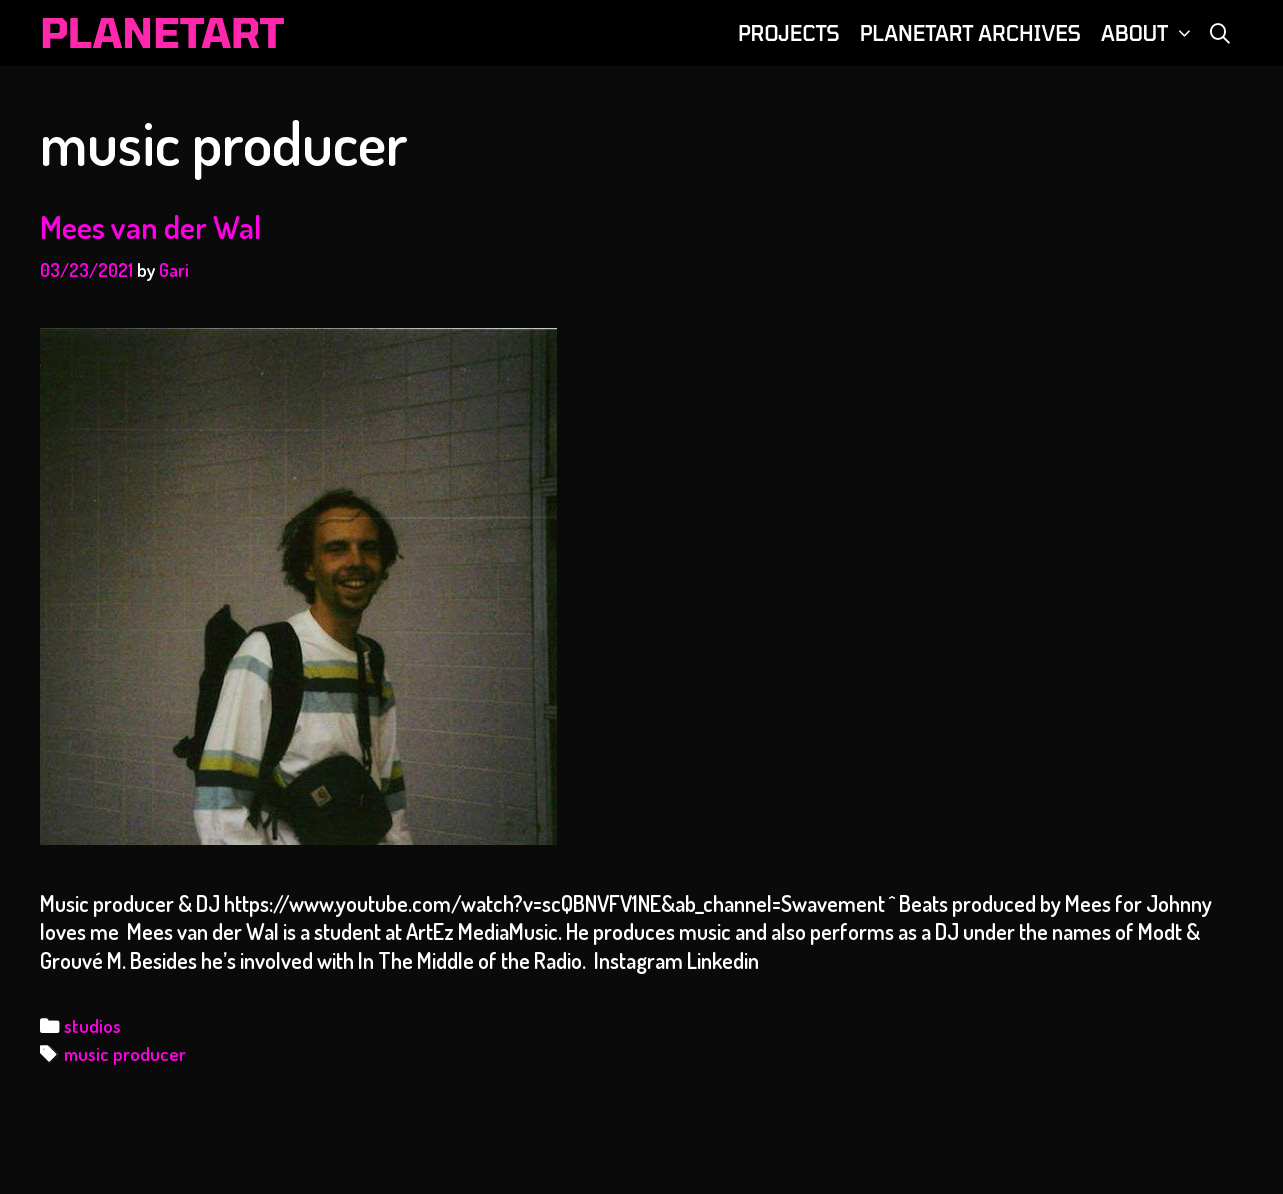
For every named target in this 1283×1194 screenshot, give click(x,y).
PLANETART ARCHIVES (970, 33)
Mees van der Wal (150, 226)
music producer (125, 1053)
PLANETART (162, 32)
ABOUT (1149, 33)
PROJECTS (789, 33)
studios (92, 1025)
